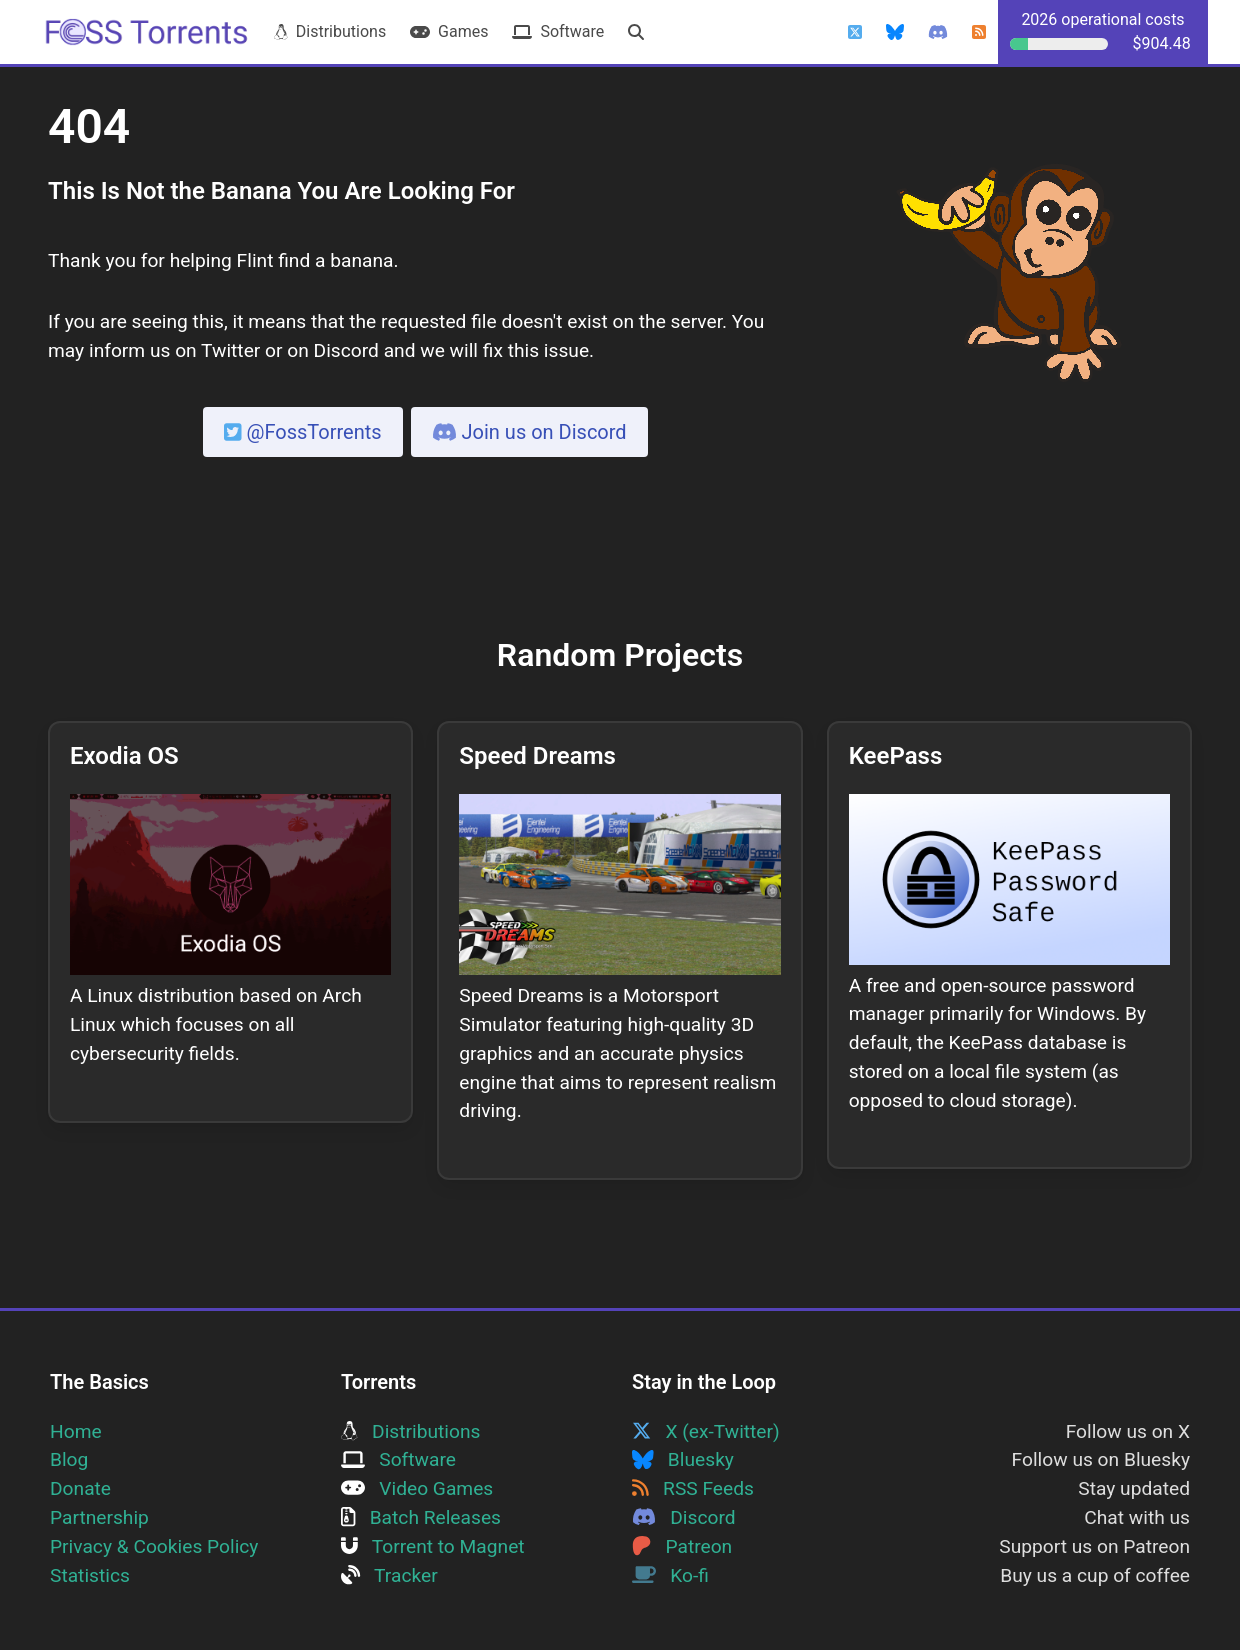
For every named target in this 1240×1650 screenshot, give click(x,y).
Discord (684, 1517)
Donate (80, 1488)
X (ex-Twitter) (706, 1431)
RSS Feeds (693, 1488)
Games (449, 31)
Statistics (90, 1575)
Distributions (330, 31)
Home (76, 1431)
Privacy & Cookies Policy (154, 1546)
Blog (69, 1459)
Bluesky (683, 1459)
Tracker (389, 1575)
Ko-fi (670, 1575)
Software (558, 31)
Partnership (99, 1517)
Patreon (682, 1546)
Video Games (417, 1488)
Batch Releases (421, 1517)
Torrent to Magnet (433, 1546)
